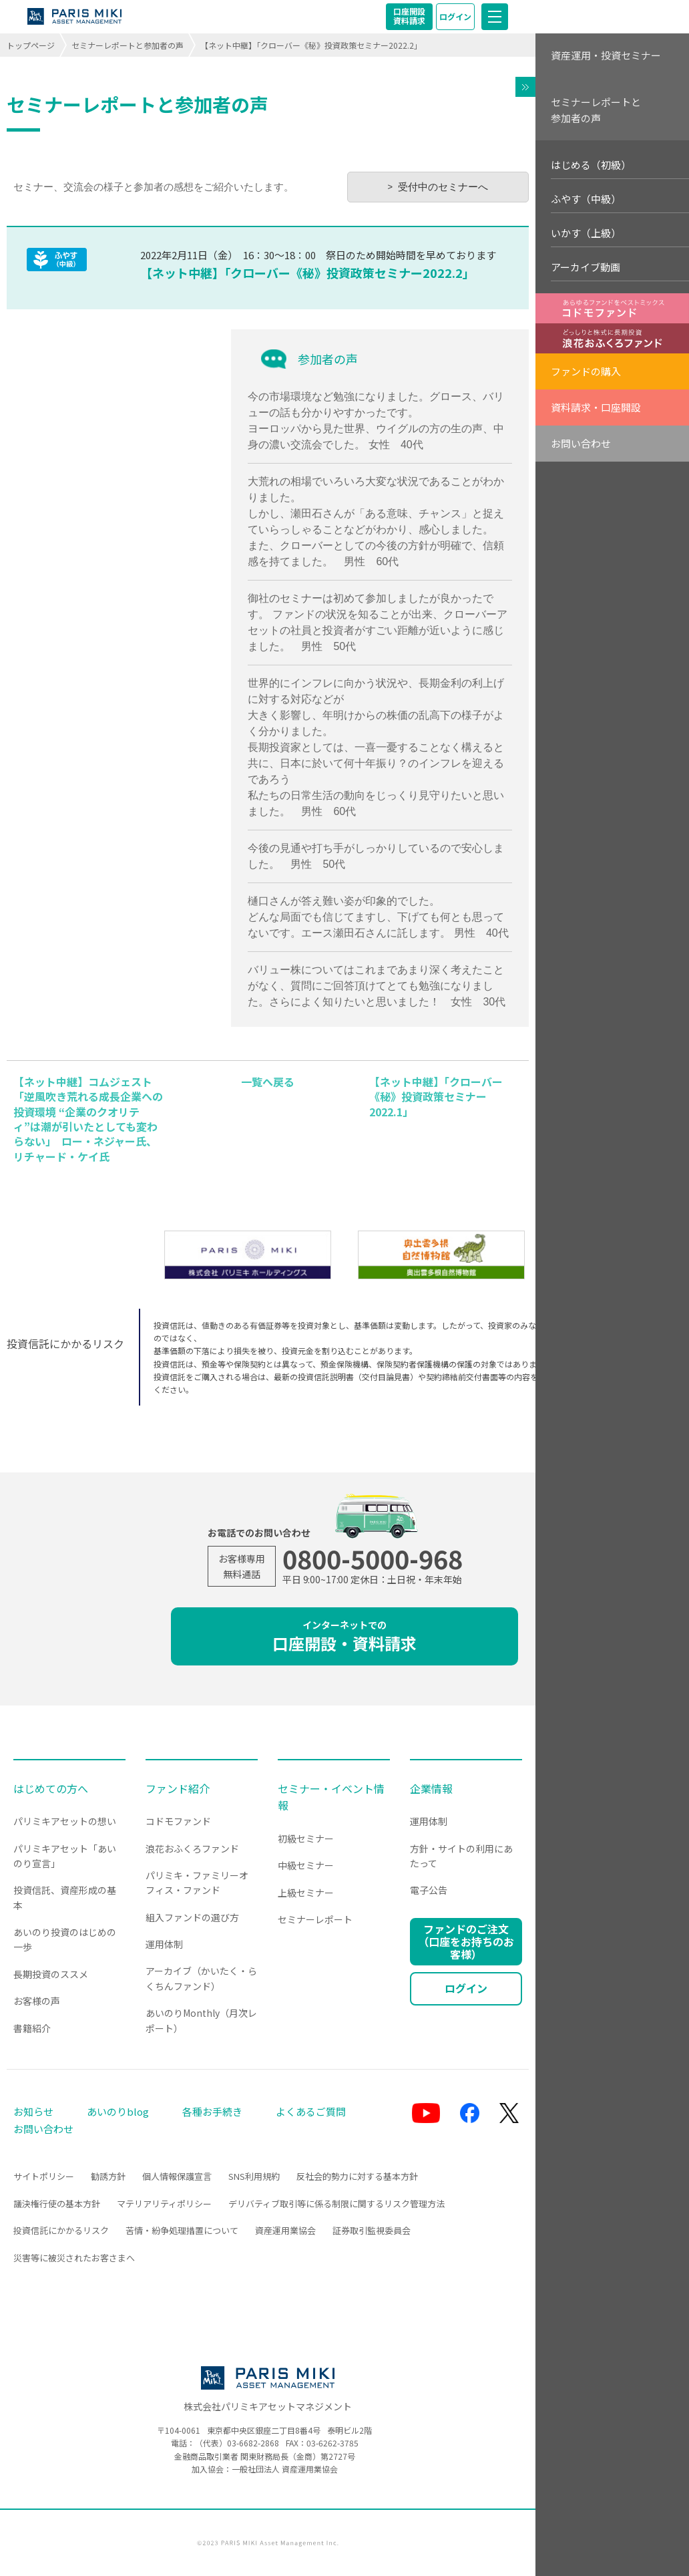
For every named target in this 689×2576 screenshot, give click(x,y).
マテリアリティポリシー (164, 2203)
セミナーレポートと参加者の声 (127, 45)
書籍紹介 (32, 2028)
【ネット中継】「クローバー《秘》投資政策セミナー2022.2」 (307, 272)
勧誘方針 (108, 2176)
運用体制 (164, 1944)
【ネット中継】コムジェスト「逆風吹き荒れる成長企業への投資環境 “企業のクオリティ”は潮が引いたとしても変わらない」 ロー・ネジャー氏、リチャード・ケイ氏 (88, 1119)
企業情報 (431, 1788)
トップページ (31, 45)
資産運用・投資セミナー (606, 55)
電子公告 (428, 1890)
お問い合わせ (581, 443)
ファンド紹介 (178, 1788)
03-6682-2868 (253, 2442)
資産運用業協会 (285, 2230)
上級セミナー (306, 1892)
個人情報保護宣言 (177, 2176)
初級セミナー (306, 1838)
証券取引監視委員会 (371, 2230)
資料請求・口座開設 (596, 407)
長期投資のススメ (50, 1974)
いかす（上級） (586, 233)
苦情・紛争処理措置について (182, 2230)
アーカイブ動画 (585, 267)
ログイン (455, 16)
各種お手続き (212, 2111)
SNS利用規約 (254, 2176)
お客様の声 (36, 2000)
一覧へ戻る (267, 1082)
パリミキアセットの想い (64, 1821)
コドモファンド (178, 1821)
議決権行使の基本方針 (56, 2203)
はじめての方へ (50, 1788)
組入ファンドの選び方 (192, 1917)
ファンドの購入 (586, 371)
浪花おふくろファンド (192, 1848)
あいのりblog (118, 2111)
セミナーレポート (315, 1919)
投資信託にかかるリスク (61, 2230)
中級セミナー (306, 1865)
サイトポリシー (43, 2176)
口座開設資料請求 (409, 15)
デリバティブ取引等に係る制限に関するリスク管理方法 (336, 2203)
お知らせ (33, 2111)
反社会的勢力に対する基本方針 (357, 2176)
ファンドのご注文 (466, 1941)
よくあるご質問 (311, 2111)
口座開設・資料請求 (344, 1636)
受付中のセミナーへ (443, 186)
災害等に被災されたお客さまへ (74, 2257)
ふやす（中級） (586, 199)
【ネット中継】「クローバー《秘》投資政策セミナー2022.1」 (436, 1097)
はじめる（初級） (591, 165)
